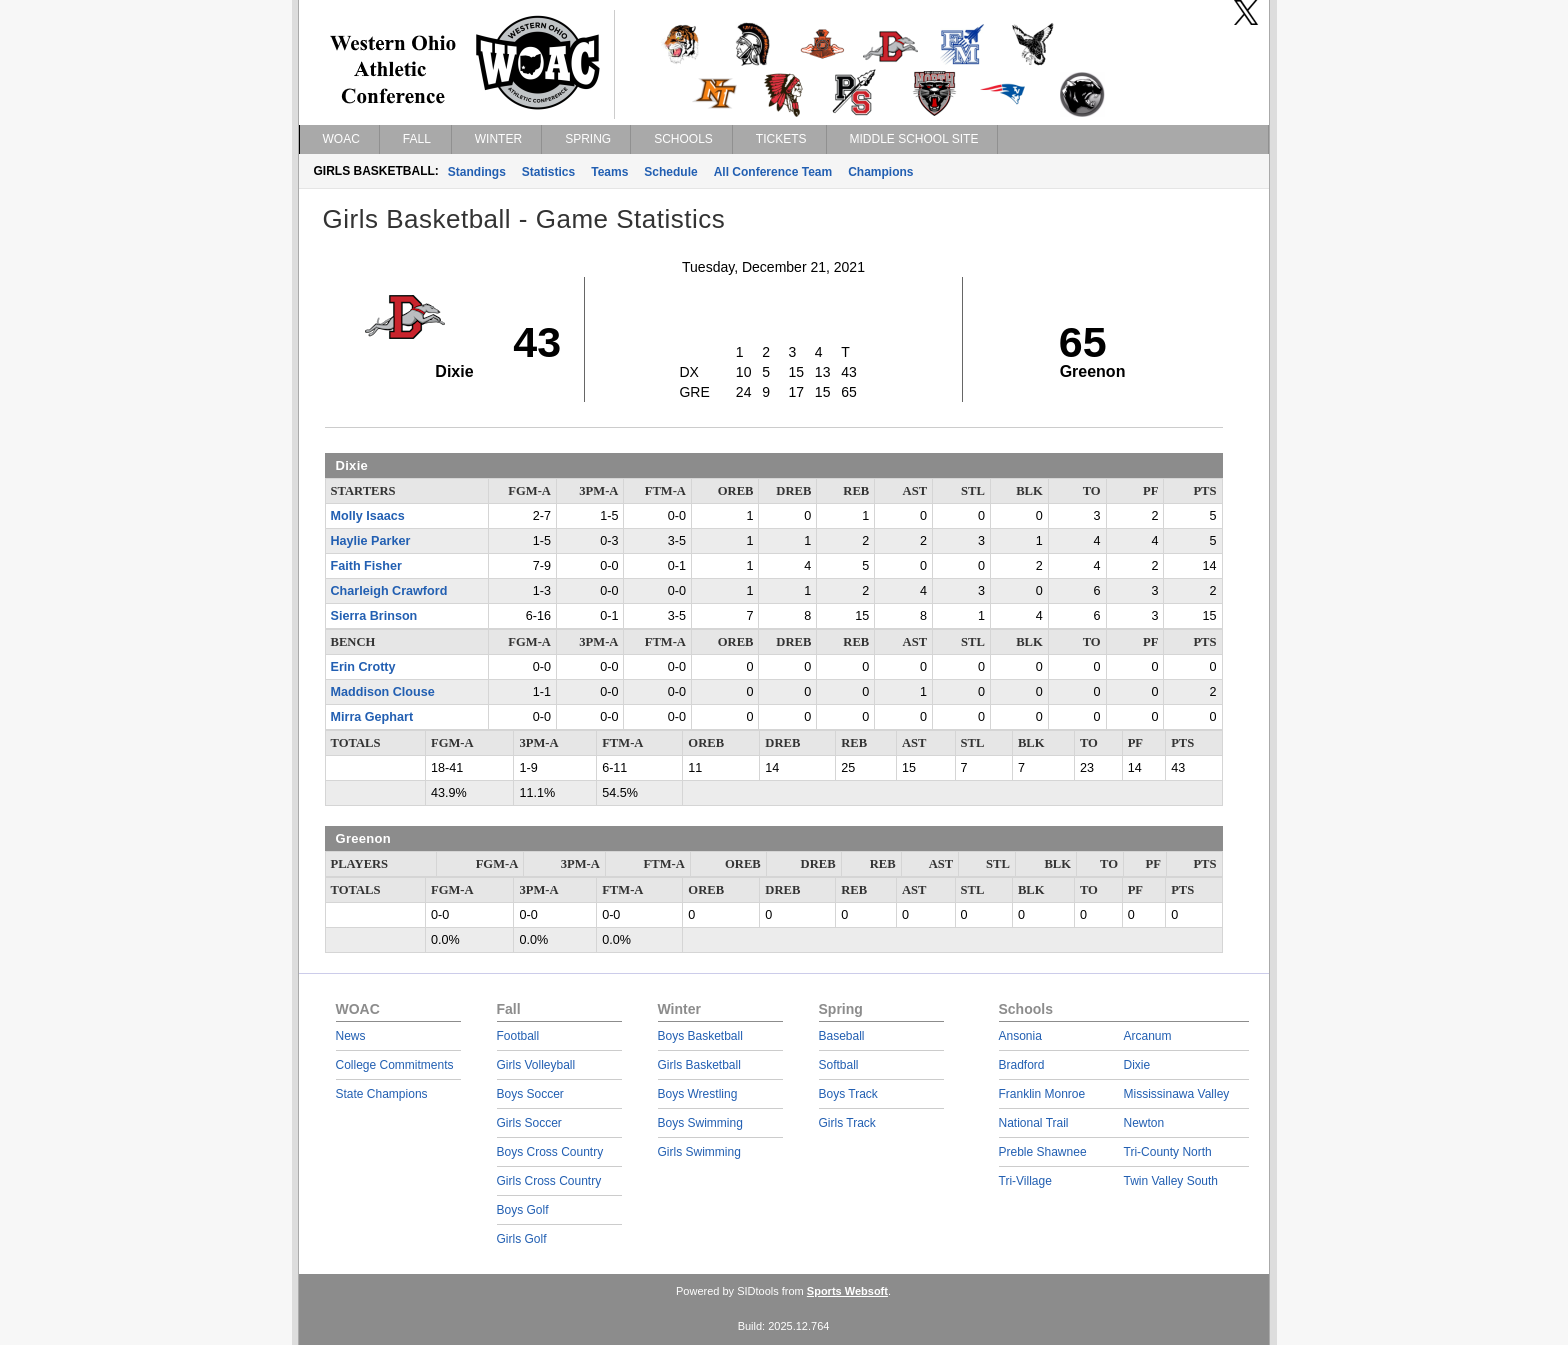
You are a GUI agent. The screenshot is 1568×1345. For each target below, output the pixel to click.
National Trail (1034, 1123)
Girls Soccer (529, 1123)
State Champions (382, 1094)
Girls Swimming (699, 1152)
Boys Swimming (700, 1123)
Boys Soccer (530, 1094)
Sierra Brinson (374, 616)
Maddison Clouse (383, 692)
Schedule (670, 172)
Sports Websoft (847, 1291)
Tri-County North (1168, 1152)
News (351, 1036)
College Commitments (395, 1065)
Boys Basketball (700, 1036)
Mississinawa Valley (1177, 1094)
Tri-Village (1025, 1181)
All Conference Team (773, 172)
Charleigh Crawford (389, 591)
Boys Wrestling (698, 1094)
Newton (1144, 1123)
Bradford (1022, 1065)
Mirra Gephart (372, 717)
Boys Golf (523, 1210)
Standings (477, 172)
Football (518, 1036)
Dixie (1137, 1065)
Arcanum (1148, 1036)
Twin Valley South (1171, 1181)
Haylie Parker (371, 541)
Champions (880, 172)
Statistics (548, 172)
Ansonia (1020, 1036)
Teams (609, 172)
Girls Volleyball (536, 1065)
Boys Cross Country (550, 1152)
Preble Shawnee (1043, 1152)
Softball (839, 1065)
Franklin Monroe (1042, 1094)
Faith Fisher (366, 566)
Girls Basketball (699, 1065)
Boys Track (848, 1094)
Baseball (842, 1036)
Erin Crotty (363, 667)
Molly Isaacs (368, 516)
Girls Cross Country (549, 1181)
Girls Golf (522, 1239)
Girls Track (847, 1123)
